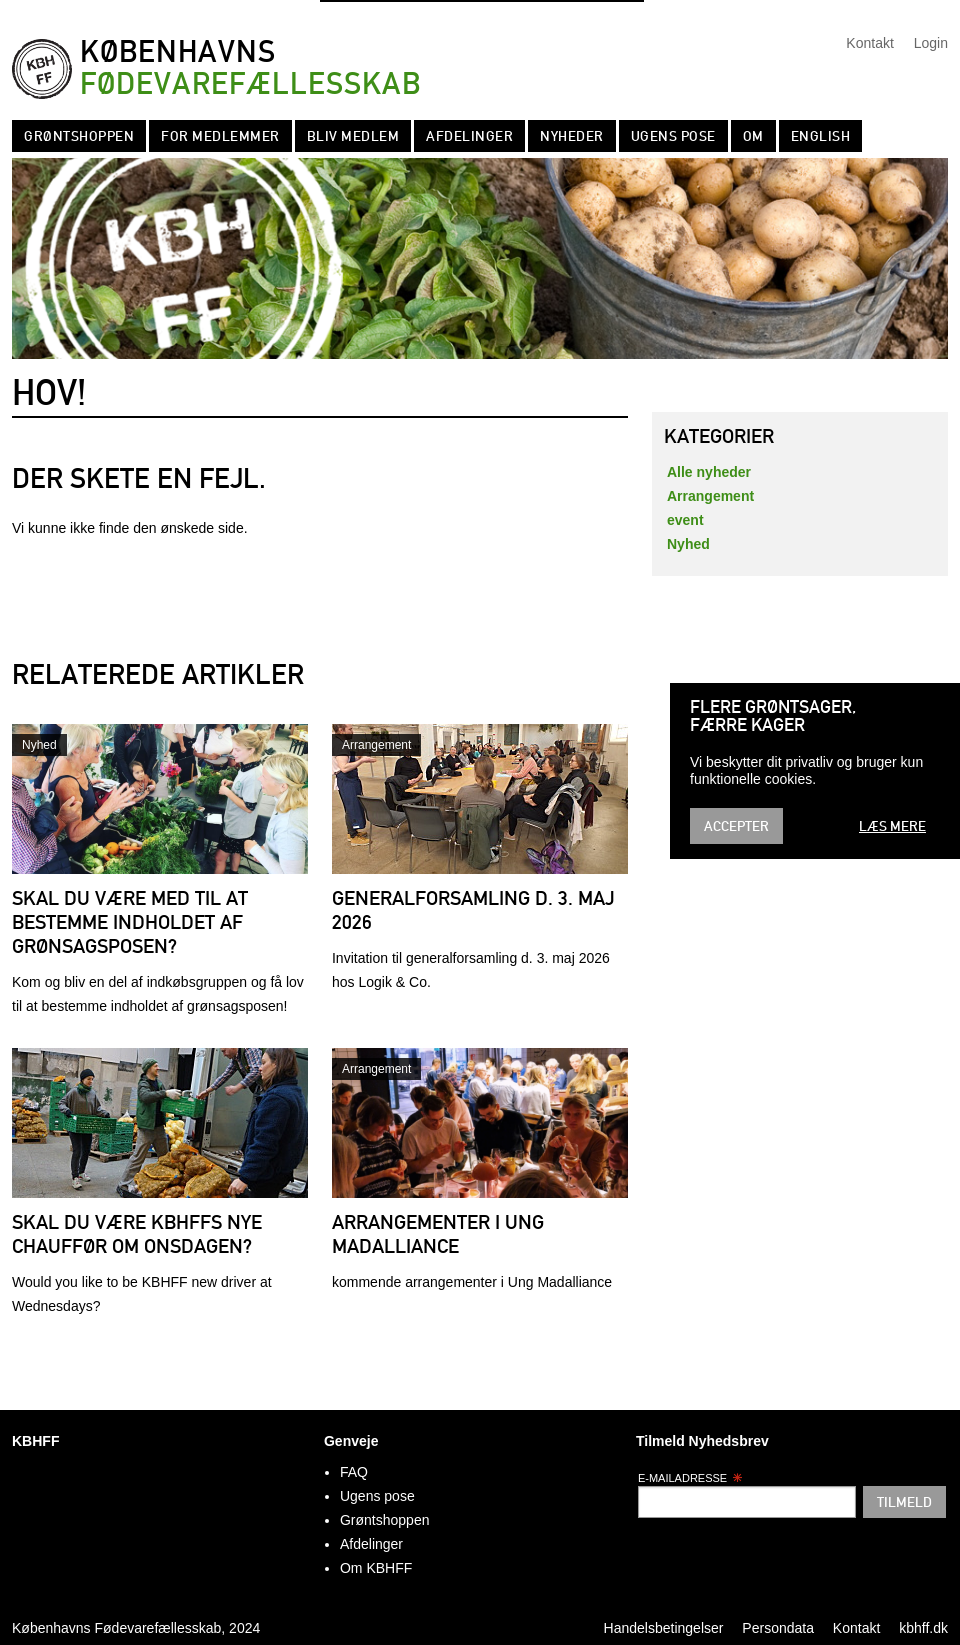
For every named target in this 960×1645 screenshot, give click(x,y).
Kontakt (869, 43)
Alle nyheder (709, 472)
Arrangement (376, 745)
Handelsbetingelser (664, 1628)
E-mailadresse (690, 1478)
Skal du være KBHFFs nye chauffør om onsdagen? (137, 1234)
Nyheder (572, 136)
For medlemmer (220, 136)
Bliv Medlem (353, 136)
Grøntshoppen (79, 136)
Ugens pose (673, 136)
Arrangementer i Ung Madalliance (438, 1234)
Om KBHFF (376, 1568)
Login (931, 43)
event (685, 520)
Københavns (250, 68)
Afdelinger (469, 136)
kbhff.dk (923, 1628)
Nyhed (39, 745)
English (821, 136)
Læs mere (892, 826)
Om (753, 136)
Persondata (778, 1628)
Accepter (736, 826)
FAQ (354, 1472)
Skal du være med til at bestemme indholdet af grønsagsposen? (130, 922)
